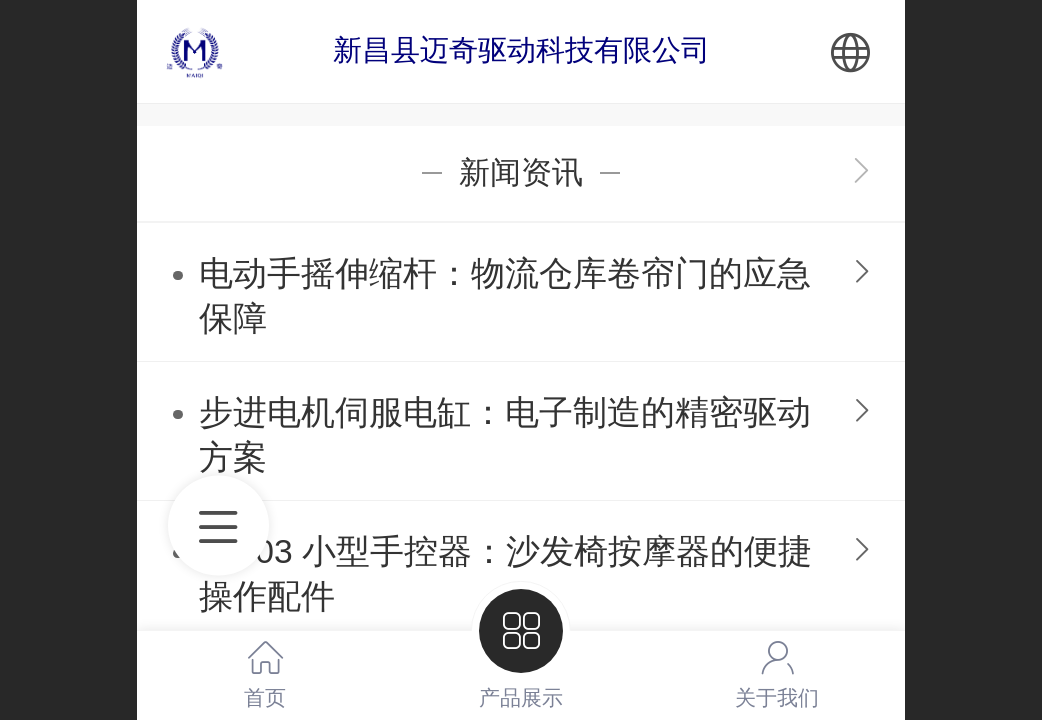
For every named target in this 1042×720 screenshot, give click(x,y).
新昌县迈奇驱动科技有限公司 (521, 50)
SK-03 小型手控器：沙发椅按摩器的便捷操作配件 (505, 574)
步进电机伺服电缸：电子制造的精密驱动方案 (505, 435)
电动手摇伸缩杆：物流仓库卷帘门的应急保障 (505, 296)
